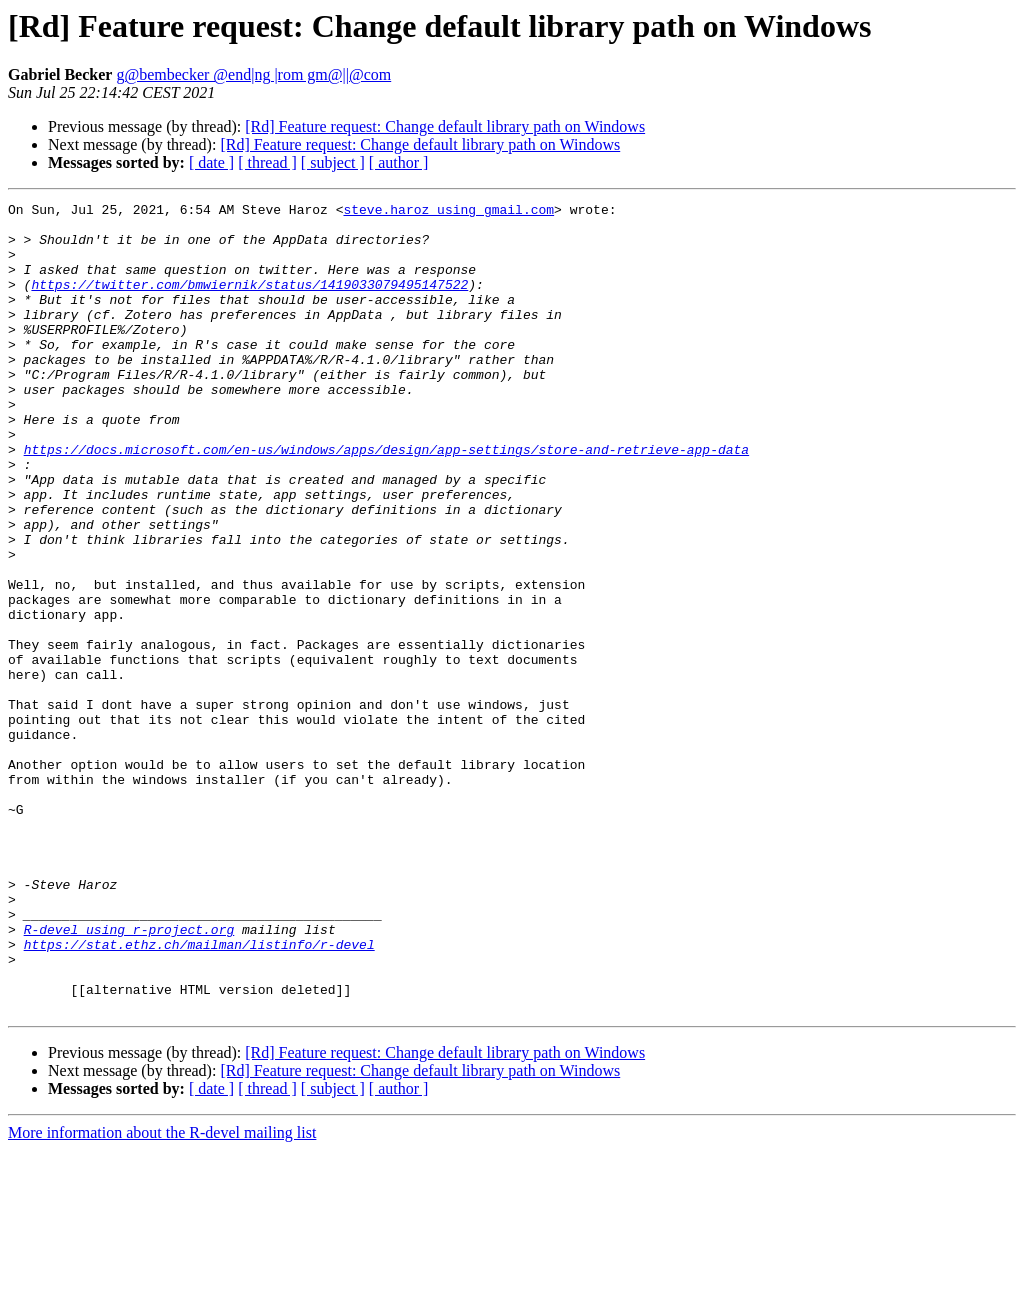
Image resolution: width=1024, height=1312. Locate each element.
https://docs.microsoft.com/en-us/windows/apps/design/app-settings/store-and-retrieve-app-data (386, 500)
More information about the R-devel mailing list (162, 1294)
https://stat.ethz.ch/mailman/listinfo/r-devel (199, 1094)
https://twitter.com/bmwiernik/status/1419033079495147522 (249, 302)
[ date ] (211, 162)
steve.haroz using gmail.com (448, 212)
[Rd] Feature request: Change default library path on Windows (445, 126)
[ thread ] (267, 162)
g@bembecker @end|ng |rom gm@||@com (253, 74)
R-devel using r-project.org (129, 1076)
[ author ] (399, 162)
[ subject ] (333, 162)
